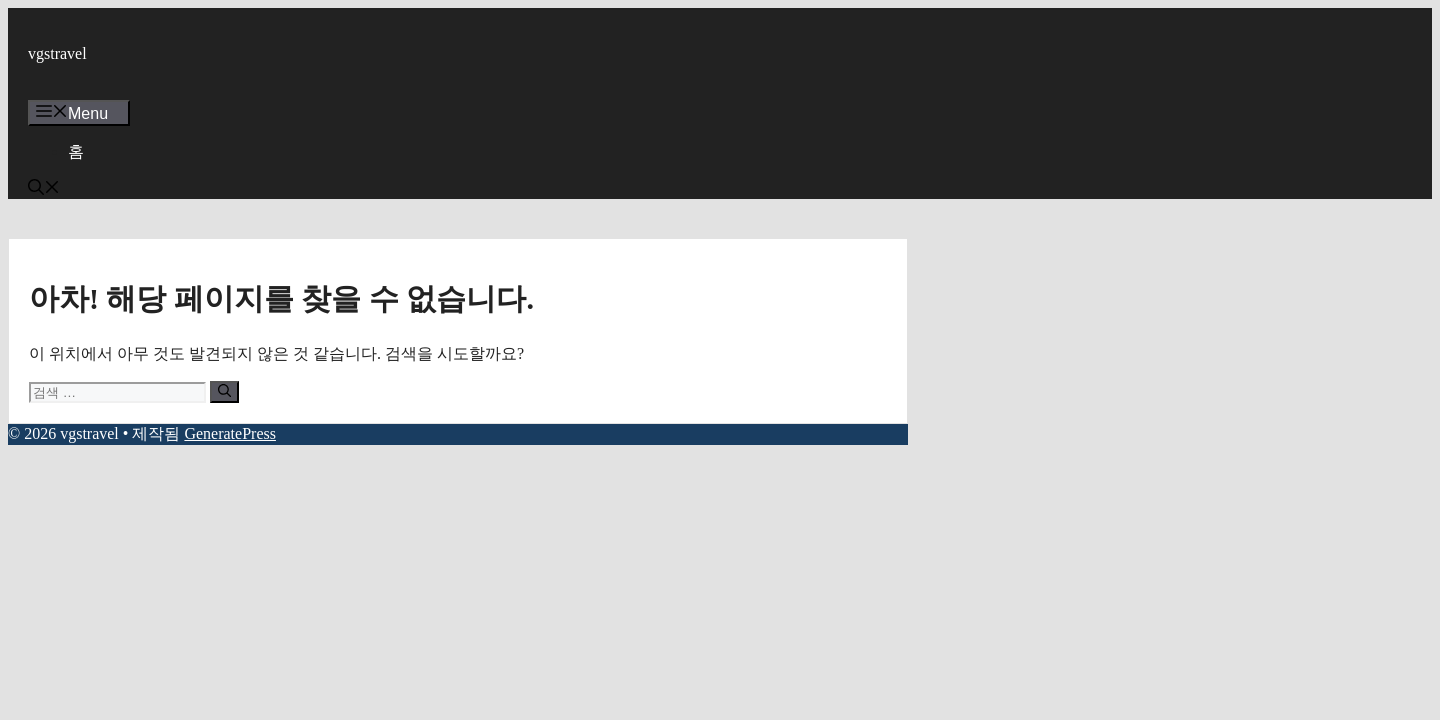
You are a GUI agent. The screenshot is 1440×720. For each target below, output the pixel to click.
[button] (44, 189)
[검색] (224, 392)
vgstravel (57, 53)
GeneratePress (230, 433)
